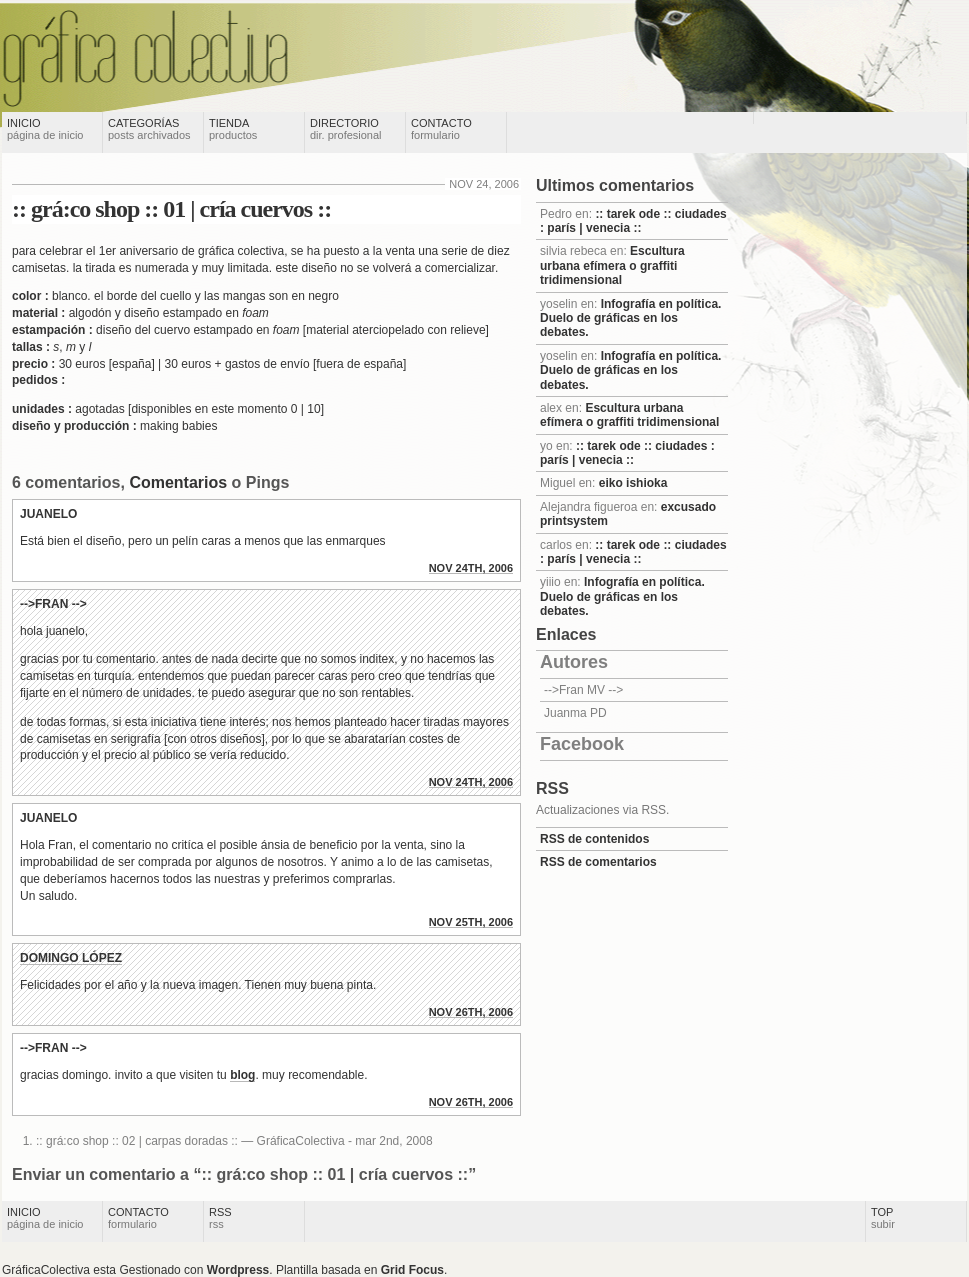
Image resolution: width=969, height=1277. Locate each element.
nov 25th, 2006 (471, 922)
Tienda (233, 129)
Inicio (45, 129)
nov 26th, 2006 (471, 1012)
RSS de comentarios (598, 862)
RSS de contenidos (594, 839)
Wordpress (238, 1270)
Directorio (346, 129)
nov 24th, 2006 (471, 568)
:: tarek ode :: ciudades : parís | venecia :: (633, 221)
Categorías (149, 129)
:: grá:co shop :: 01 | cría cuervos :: (171, 209)
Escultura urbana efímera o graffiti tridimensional (612, 265)
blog (242, 1075)
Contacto (441, 129)
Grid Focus (412, 1270)
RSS (220, 1218)
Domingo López (71, 958)
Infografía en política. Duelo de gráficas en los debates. (630, 318)
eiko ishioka (633, 483)
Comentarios (178, 482)
